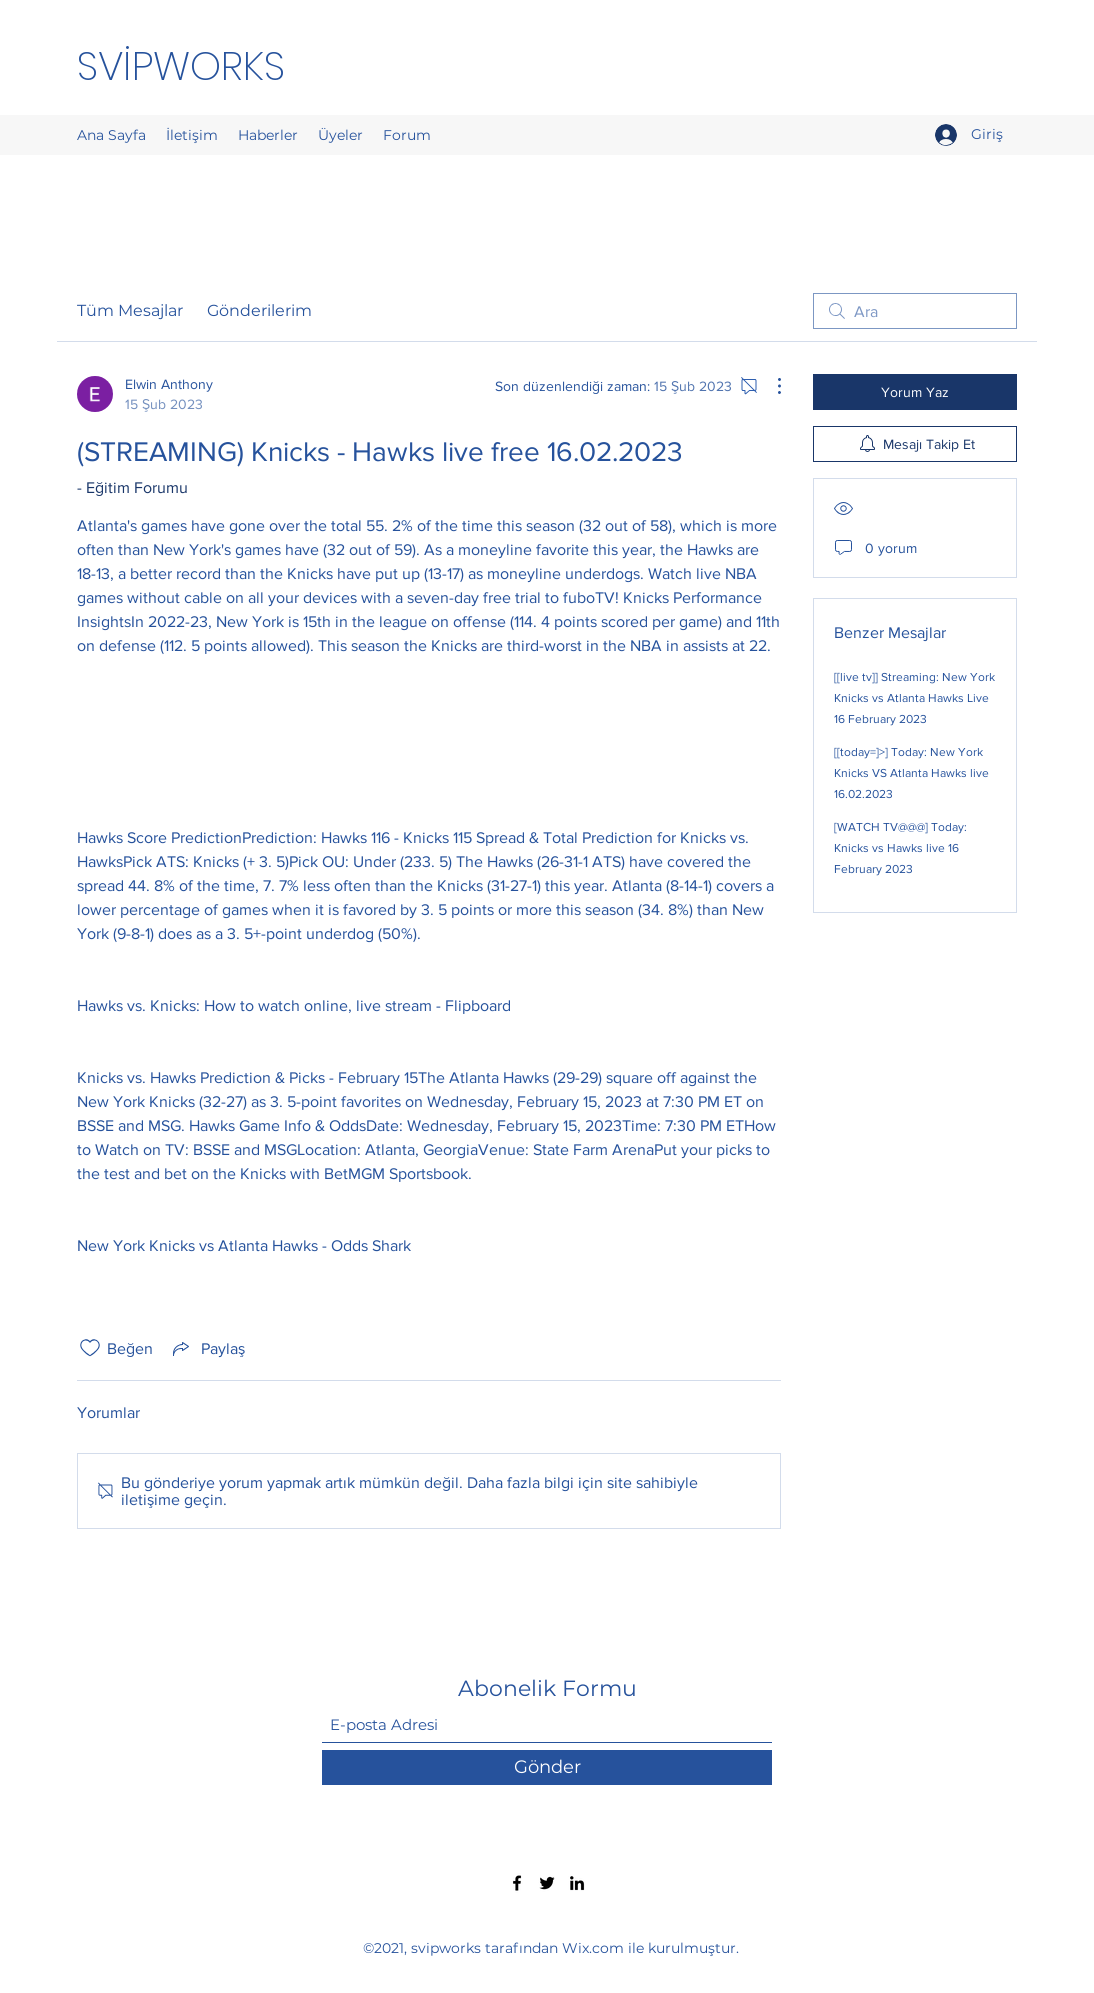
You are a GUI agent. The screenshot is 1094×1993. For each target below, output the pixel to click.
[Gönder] (547, 1767)
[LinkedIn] (577, 1883)
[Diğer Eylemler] (769, 386)
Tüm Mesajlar (130, 310)
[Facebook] (517, 1883)
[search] (915, 311)
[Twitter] (547, 1883)
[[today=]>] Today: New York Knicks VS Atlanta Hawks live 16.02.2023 (911, 773)
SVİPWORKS (181, 66)
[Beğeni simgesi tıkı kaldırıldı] (90, 1348)
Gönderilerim (259, 310)
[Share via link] (207, 1348)
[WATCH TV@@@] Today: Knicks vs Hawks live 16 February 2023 (900, 848)
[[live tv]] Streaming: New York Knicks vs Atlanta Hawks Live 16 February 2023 (914, 698)
